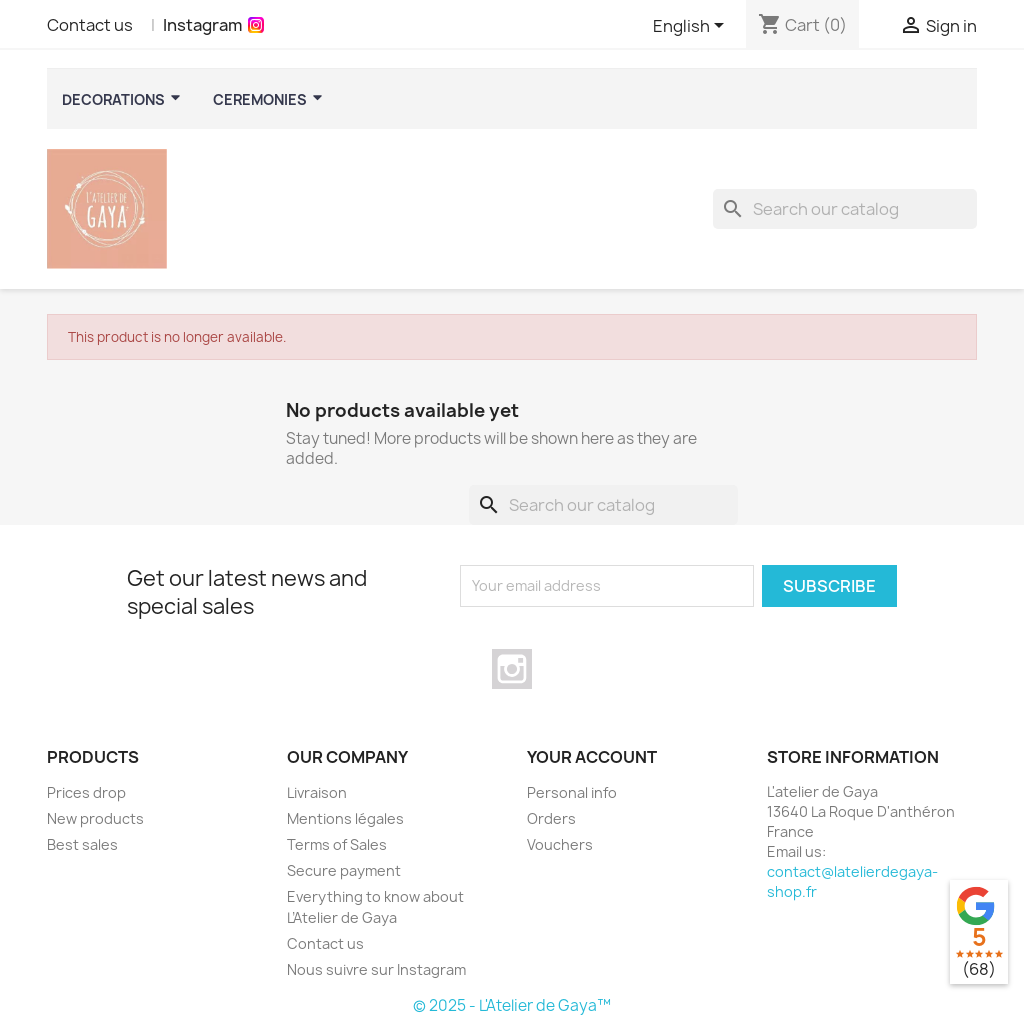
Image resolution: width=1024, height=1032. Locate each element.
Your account (592, 757)
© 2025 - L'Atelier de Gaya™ (512, 1005)
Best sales (82, 844)
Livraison (317, 792)
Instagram (202, 25)
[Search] (845, 209)
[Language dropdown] (692, 27)
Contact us (90, 25)
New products (95, 818)
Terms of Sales (337, 844)
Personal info (572, 792)
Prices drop (86, 792)
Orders (551, 818)
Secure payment (344, 870)
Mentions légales (345, 818)
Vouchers (560, 844)
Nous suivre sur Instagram (376, 969)
